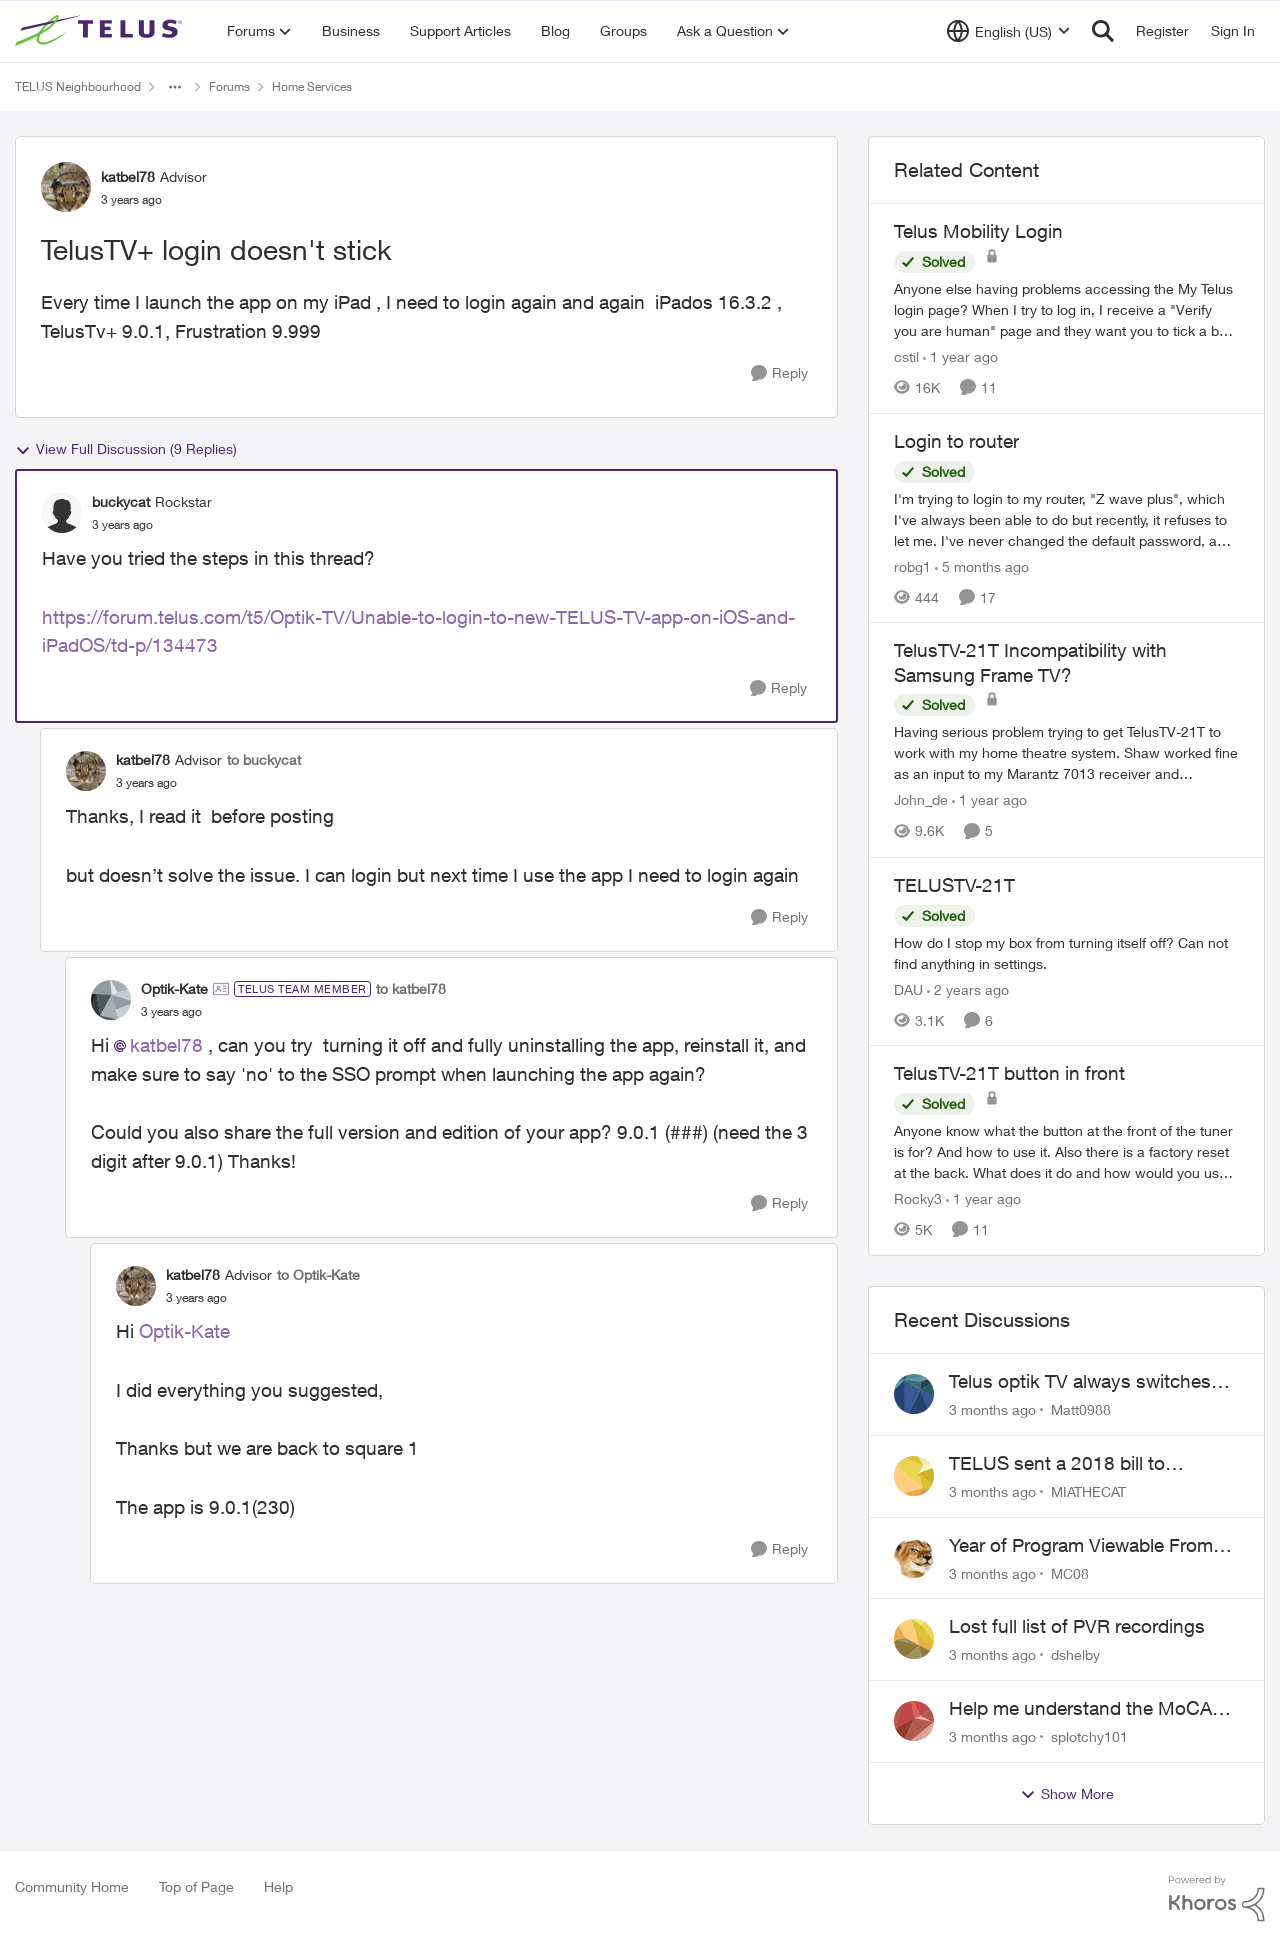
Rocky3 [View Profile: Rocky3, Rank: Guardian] (918, 1198)
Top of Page (196, 1886)
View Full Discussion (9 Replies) (126, 449)
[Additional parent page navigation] (175, 87)
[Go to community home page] (101, 31)
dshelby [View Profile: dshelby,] (1075, 1654)
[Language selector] (1008, 31)
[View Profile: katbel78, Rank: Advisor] (66, 187)
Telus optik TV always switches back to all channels (1080, 1382)
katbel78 (166, 1045)
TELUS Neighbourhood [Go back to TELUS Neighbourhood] (78, 86)
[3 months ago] (992, 1409)
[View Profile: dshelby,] (914, 1639)
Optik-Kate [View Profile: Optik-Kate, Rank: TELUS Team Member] (174, 988)
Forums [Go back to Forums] (229, 86)
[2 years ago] (968, 988)
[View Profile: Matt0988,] (914, 1394)
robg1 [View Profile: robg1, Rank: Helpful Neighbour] (912, 565)
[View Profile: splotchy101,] (914, 1721)
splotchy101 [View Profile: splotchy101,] (1089, 1736)
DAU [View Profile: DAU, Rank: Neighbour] (908, 988)
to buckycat (264, 759)
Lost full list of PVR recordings (1077, 1626)
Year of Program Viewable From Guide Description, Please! (1081, 1546)
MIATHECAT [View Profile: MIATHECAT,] (1088, 1491)
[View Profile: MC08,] (914, 1558)
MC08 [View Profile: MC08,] (1070, 1572)
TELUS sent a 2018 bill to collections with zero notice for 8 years (1085, 1464)
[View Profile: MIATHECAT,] (914, 1476)
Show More (1067, 1794)
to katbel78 (411, 988)
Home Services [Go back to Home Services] (312, 86)
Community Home (72, 1886)
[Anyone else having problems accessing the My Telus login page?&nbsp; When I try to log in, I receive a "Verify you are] (1066, 309)
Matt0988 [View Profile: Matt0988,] (1081, 1409)
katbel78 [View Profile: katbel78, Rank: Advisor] (128, 176)
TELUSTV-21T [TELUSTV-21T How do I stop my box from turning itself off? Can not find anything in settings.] (954, 885)
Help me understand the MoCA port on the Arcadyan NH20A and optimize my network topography (1090, 1709)
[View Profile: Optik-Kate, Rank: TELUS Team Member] (111, 1000)
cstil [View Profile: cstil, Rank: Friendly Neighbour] (906, 356)
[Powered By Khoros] (1217, 1899)
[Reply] (779, 373)
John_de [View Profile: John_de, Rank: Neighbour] (921, 800)
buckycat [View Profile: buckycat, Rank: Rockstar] (121, 501)
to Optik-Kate (318, 1274)
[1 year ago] (960, 356)
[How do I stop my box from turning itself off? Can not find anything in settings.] (1066, 952)
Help (278, 1886)
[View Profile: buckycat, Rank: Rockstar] (62, 513)
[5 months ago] (982, 565)
